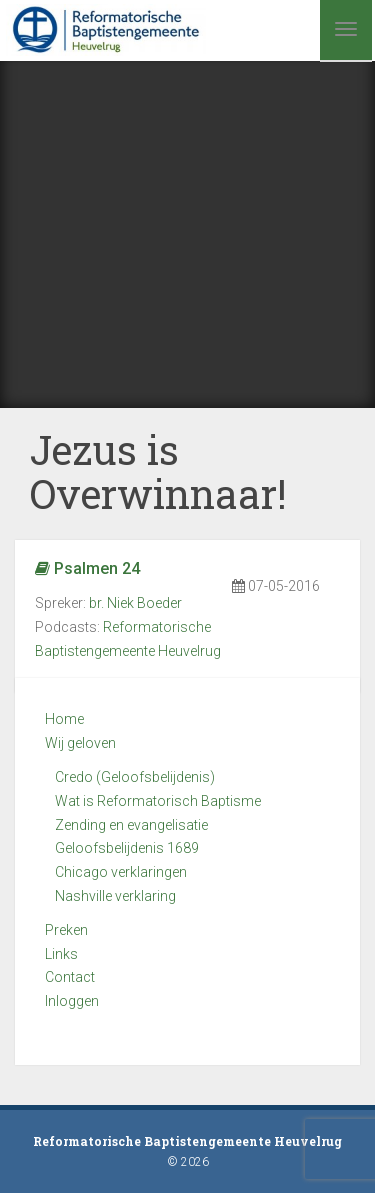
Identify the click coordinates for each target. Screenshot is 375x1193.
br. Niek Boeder (135, 603)
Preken (66, 930)
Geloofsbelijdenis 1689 (127, 848)
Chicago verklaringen (121, 872)
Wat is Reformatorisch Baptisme (158, 801)
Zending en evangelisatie (131, 825)
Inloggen (72, 1001)
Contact (70, 977)
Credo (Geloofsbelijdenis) (135, 777)
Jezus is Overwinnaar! (158, 471)
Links (61, 954)
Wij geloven (80, 743)
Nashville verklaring (115, 896)
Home (64, 719)
